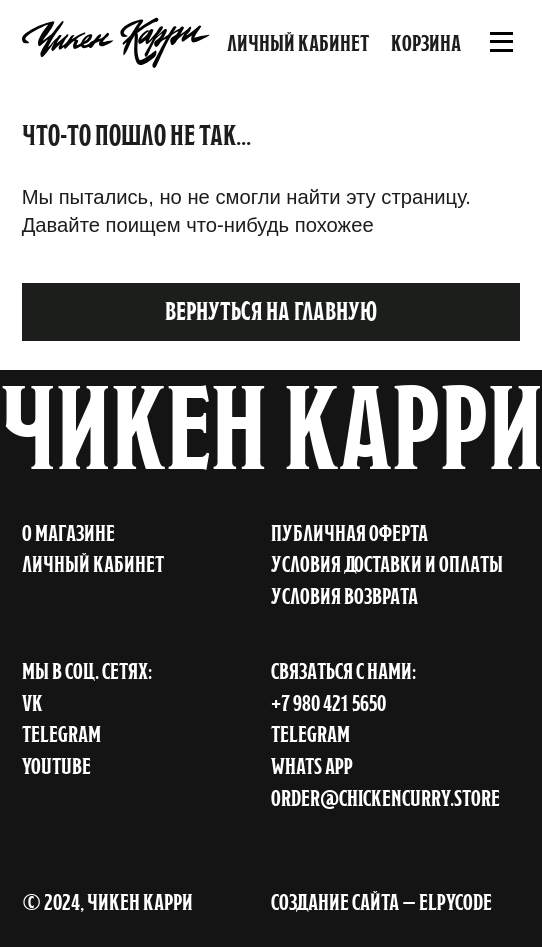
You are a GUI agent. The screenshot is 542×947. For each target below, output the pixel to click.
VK (32, 703)
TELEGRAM (61, 734)
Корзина (426, 43)
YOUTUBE (56, 766)
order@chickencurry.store (385, 798)
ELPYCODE (455, 902)
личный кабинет (93, 564)
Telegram (310, 734)
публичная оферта (349, 533)
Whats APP (312, 766)
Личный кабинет (298, 43)
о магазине (68, 533)
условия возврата (344, 596)
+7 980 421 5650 (328, 703)
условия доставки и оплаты (387, 564)
